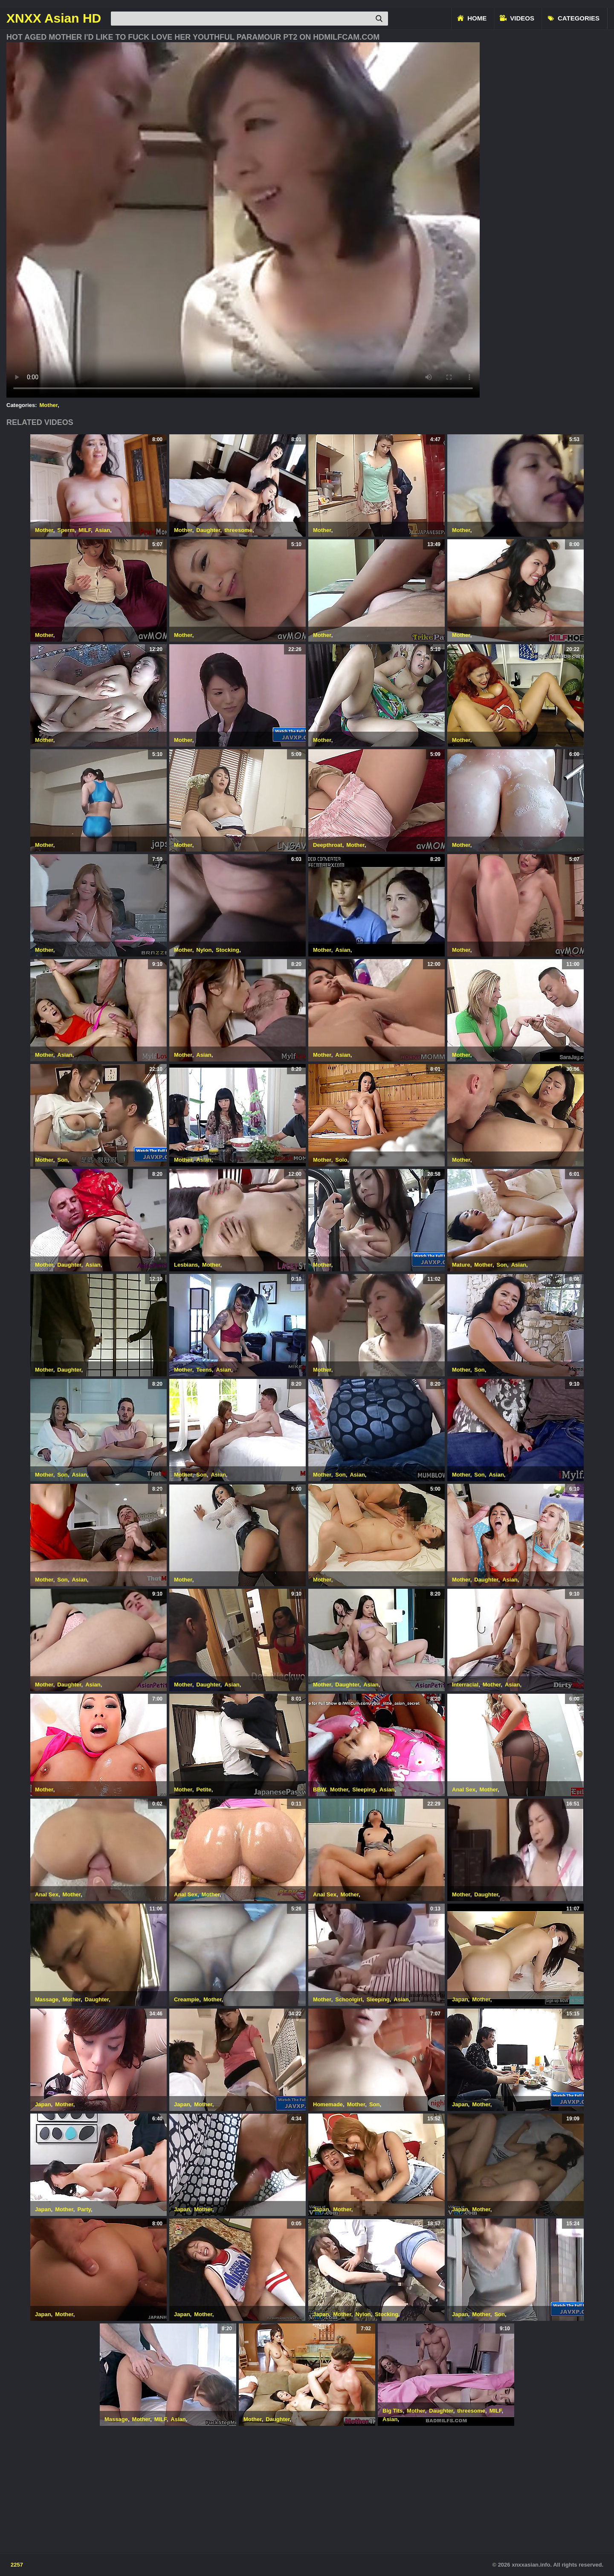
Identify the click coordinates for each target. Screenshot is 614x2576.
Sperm (65, 530)
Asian (102, 530)
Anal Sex (463, 1789)
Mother (49, 405)
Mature (461, 1265)
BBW (319, 1789)
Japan (460, 1999)
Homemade (328, 2104)
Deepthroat (327, 845)
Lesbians (186, 1265)
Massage (46, 1999)
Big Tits (392, 2410)
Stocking (227, 950)
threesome (238, 530)
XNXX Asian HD (53, 18)
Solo (341, 1160)
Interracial (465, 1684)
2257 (17, 2564)
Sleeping (363, 1789)
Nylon (203, 950)
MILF (84, 530)
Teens (204, 1370)
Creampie (186, 1999)
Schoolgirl (348, 1999)
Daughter (208, 530)
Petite (203, 1789)
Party (84, 2209)
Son (62, 1160)
